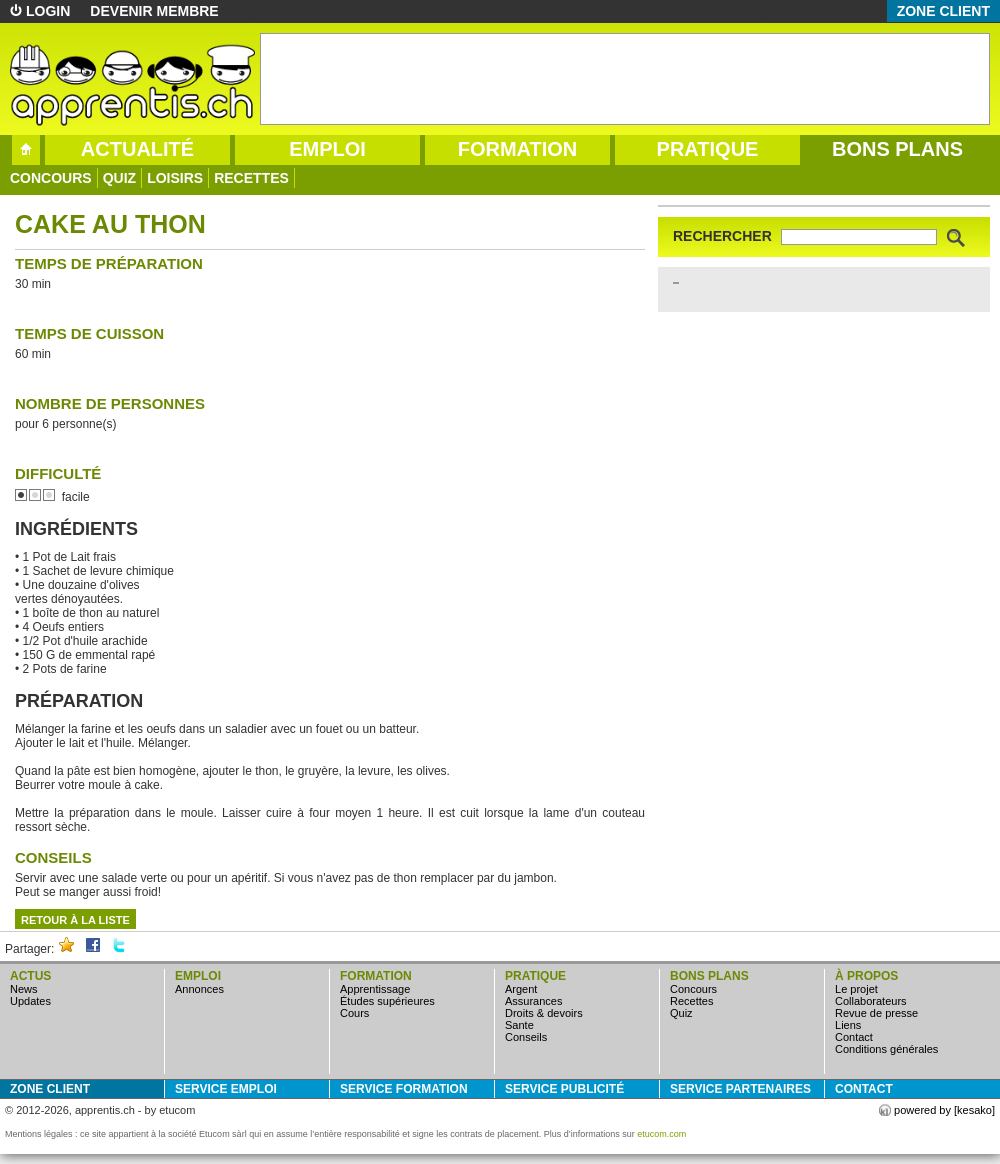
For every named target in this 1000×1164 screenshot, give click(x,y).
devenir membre (154, 11)
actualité (137, 149)
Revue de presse (876, 1013)
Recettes (251, 178)
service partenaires (740, 1089)
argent (521, 989)
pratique (708, 149)
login (48, 11)
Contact (854, 1037)
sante (519, 1025)
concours (51, 178)
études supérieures (387, 1001)
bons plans (897, 149)
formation (518, 149)
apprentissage (375, 989)
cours (354, 1013)
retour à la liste (75, 920)
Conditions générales (886, 1049)
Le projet (856, 989)
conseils (526, 1037)
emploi (327, 149)
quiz (119, 178)
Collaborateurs (871, 1001)
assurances (533, 1001)
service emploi (226, 1089)
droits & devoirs (544, 1013)
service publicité (564, 1089)
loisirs (175, 178)
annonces (199, 989)
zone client (943, 11)
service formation (404, 1089)
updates (30, 1001)
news (24, 989)
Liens (848, 1025)
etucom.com (661, 1134)
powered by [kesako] (944, 1110)
